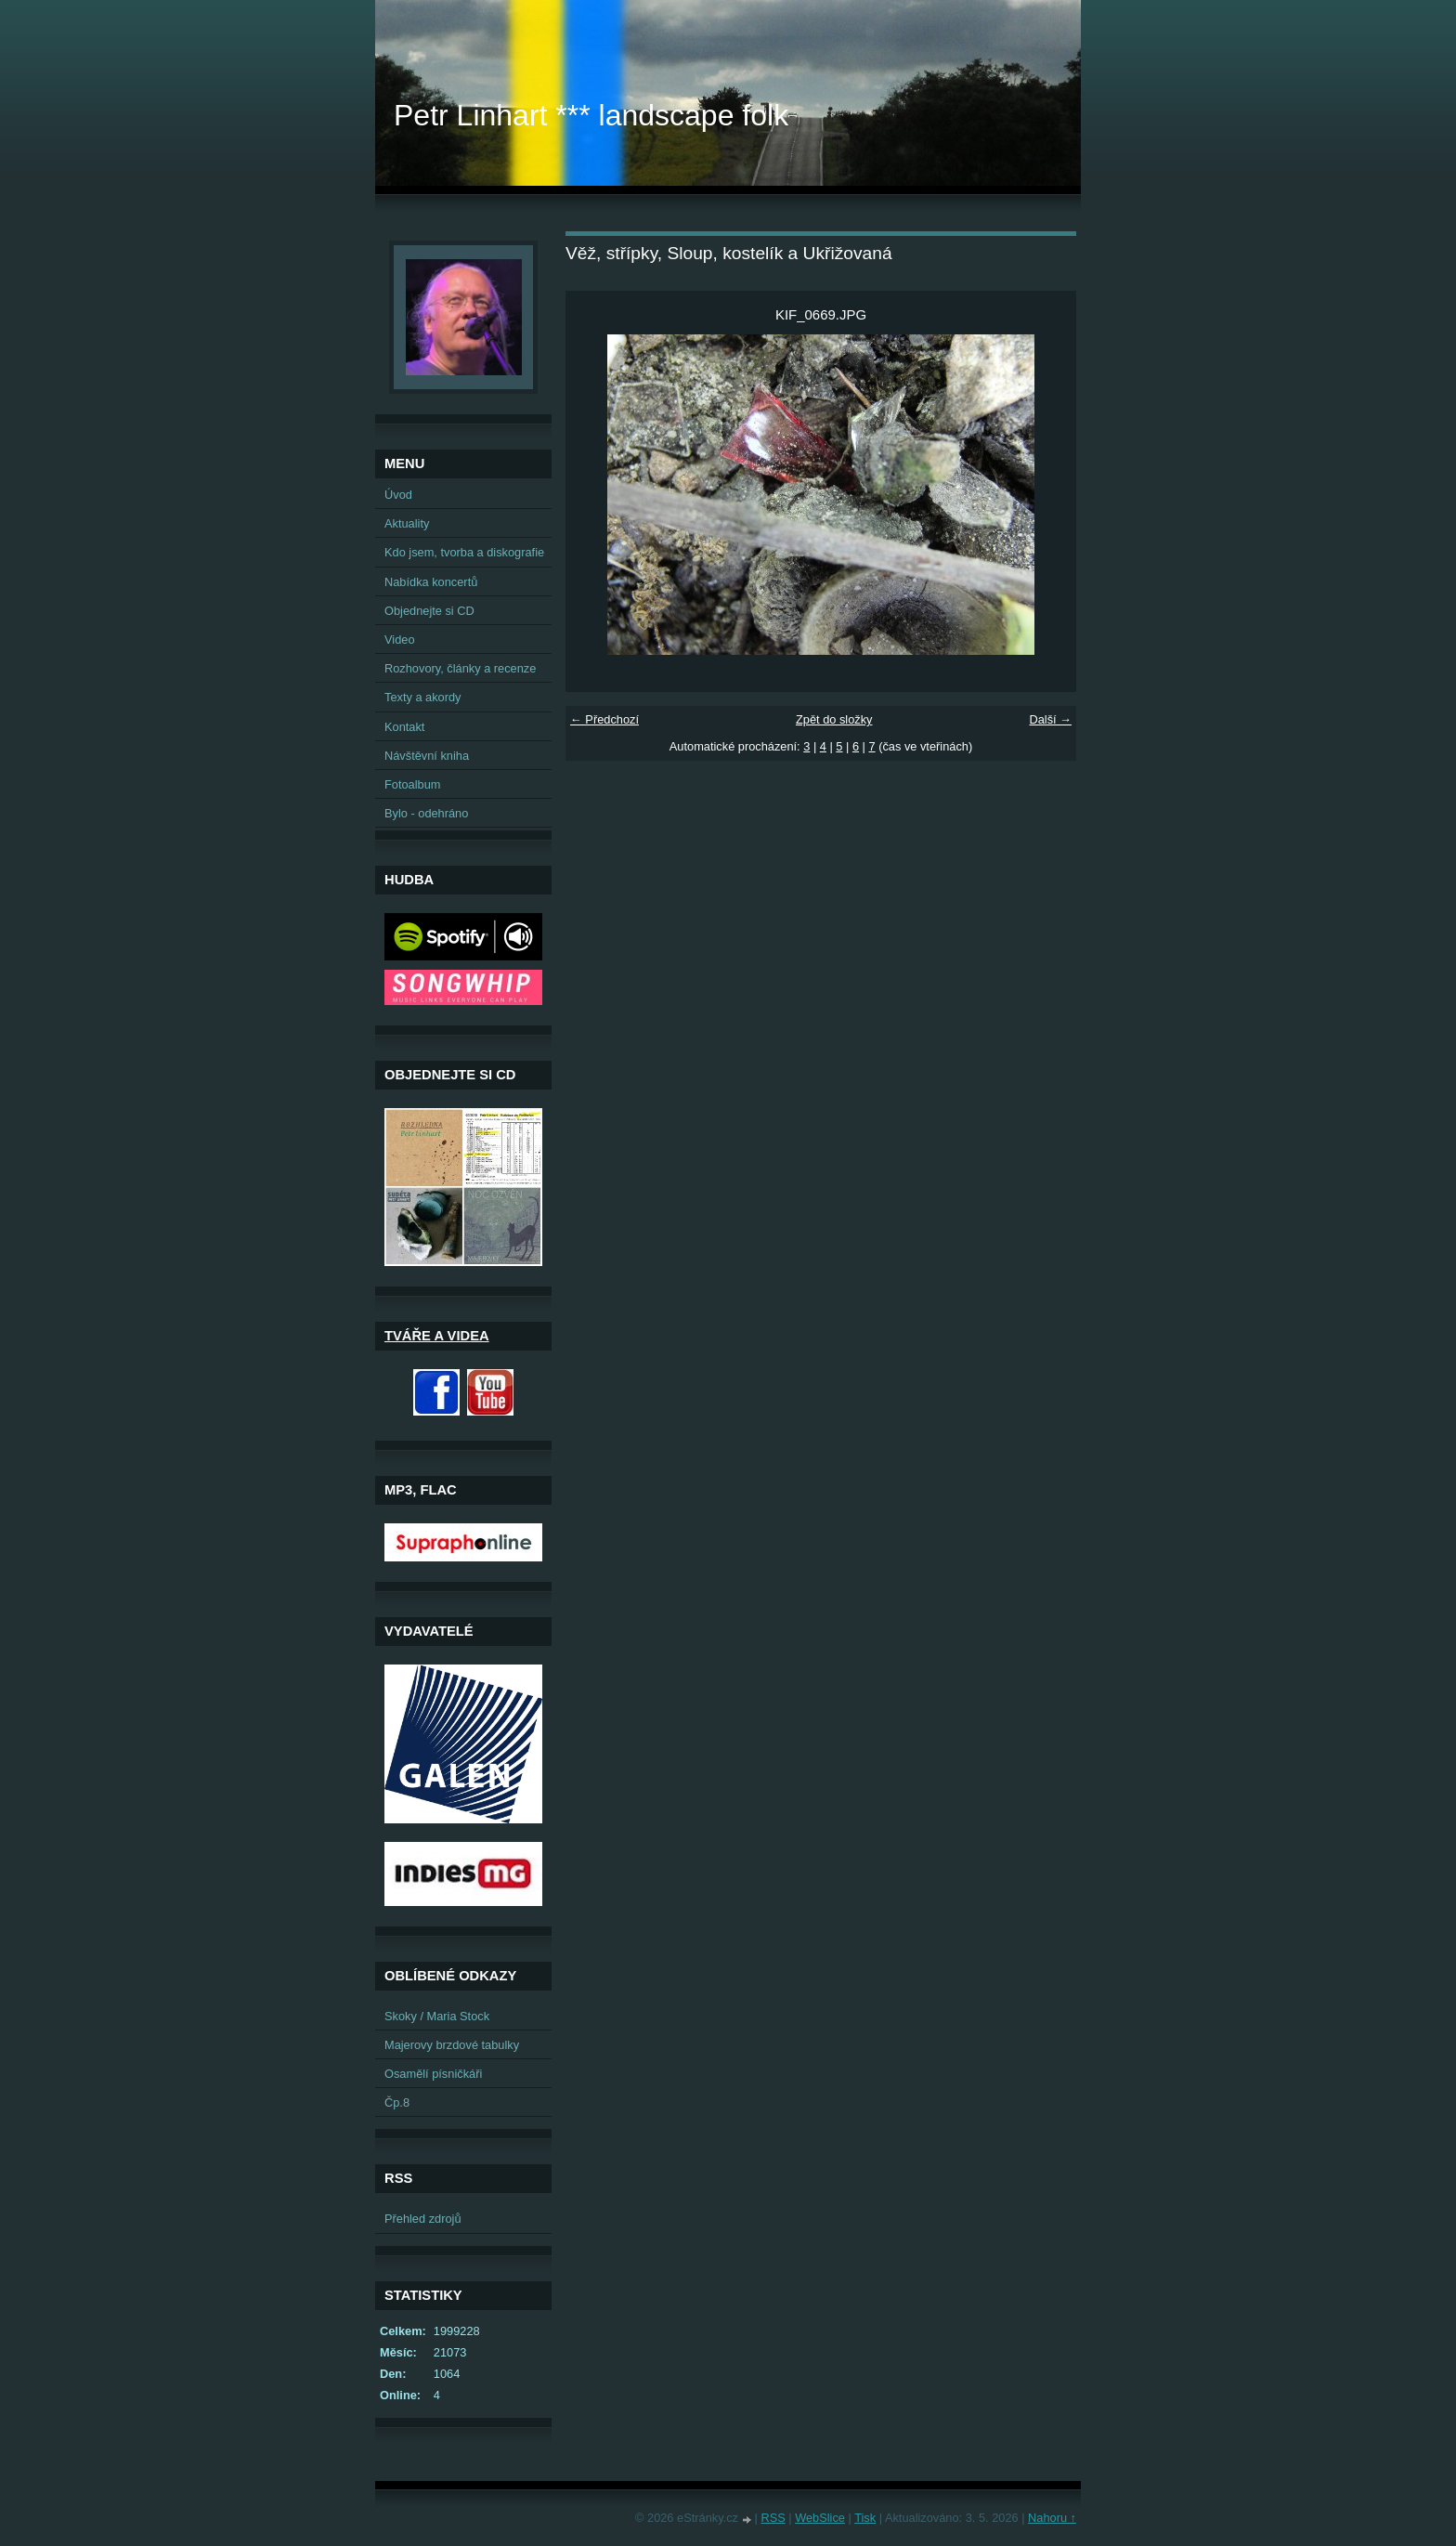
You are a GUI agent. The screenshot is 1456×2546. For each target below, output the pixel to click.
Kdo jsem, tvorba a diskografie (464, 552)
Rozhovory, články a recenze (460, 668)
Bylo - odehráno (426, 813)
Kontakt (404, 727)
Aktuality (406, 523)
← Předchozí (604, 719)
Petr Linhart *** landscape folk (591, 115)
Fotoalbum (412, 784)
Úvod (398, 495)
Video (399, 639)
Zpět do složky (834, 719)
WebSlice (820, 2518)
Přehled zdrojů (423, 2219)
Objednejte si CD (429, 611)
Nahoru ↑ (1052, 2518)
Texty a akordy (423, 697)
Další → (1050, 719)
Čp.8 (397, 2102)
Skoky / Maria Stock (436, 2016)
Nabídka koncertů (430, 582)
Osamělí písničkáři (433, 2074)
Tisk (865, 2518)
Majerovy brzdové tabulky (451, 2045)
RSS (772, 2518)
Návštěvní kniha (426, 756)
